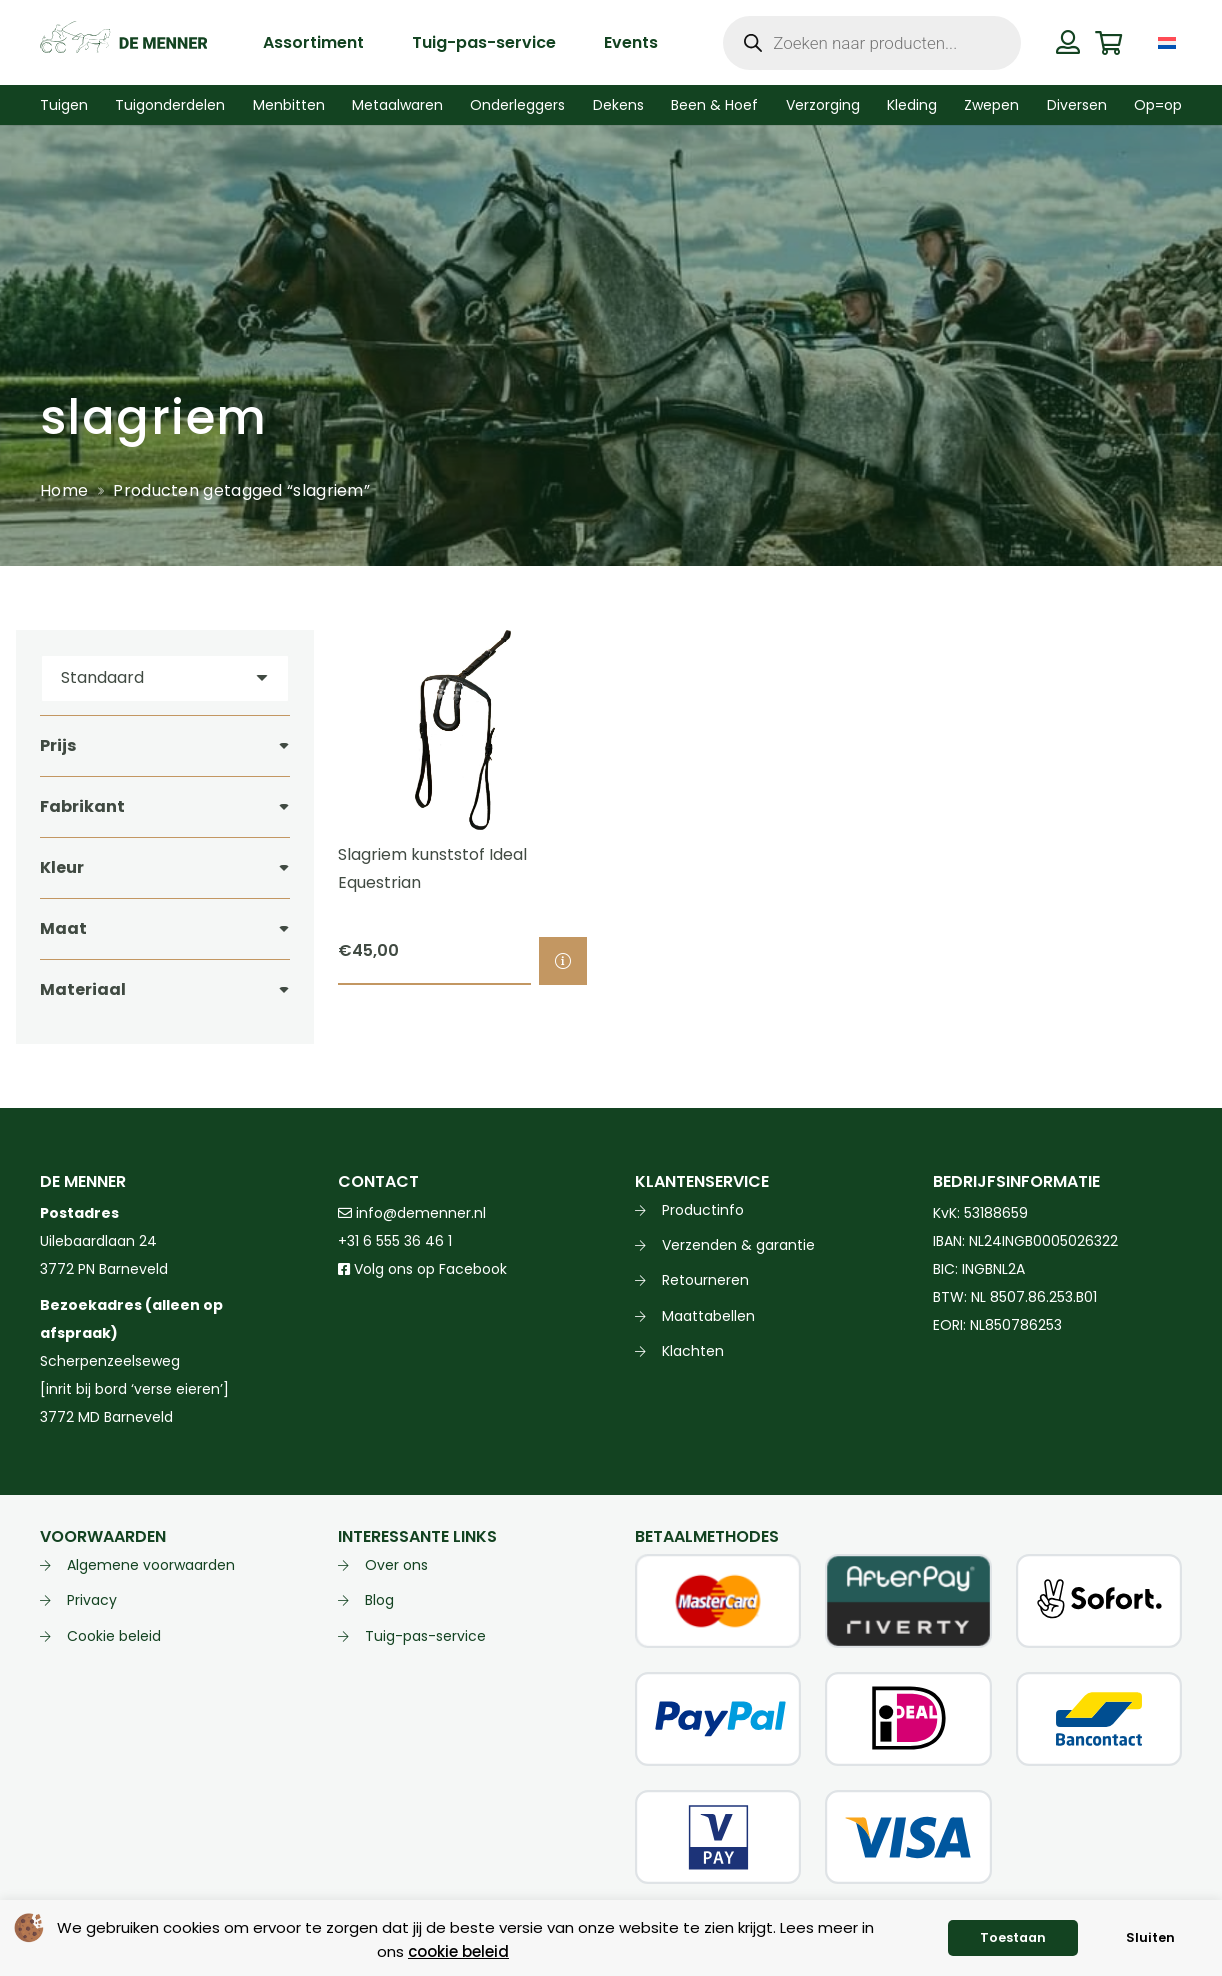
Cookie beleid (114, 1636)
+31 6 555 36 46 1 (395, 1241)
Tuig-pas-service (425, 1636)
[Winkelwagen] (1108, 42)
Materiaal (83, 989)
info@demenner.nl (412, 1213)
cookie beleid (458, 1951)
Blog (379, 1600)
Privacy (92, 1600)
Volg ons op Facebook (422, 1269)
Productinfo (703, 1210)
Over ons (396, 1565)
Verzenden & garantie (738, 1245)
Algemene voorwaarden (151, 1565)
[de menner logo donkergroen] (123, 43)
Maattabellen (708, 1316)
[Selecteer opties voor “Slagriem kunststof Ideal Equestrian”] (563, 961)
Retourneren (705, 1280)
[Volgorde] (165, 678)
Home (64, 490)
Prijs (58, 745)
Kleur (62, 867)
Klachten (693, 1351)
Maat (63, 928)
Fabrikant (82, 806)
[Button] (1068, 42)
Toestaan (1013, 1937)
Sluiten (1150, 1937)
